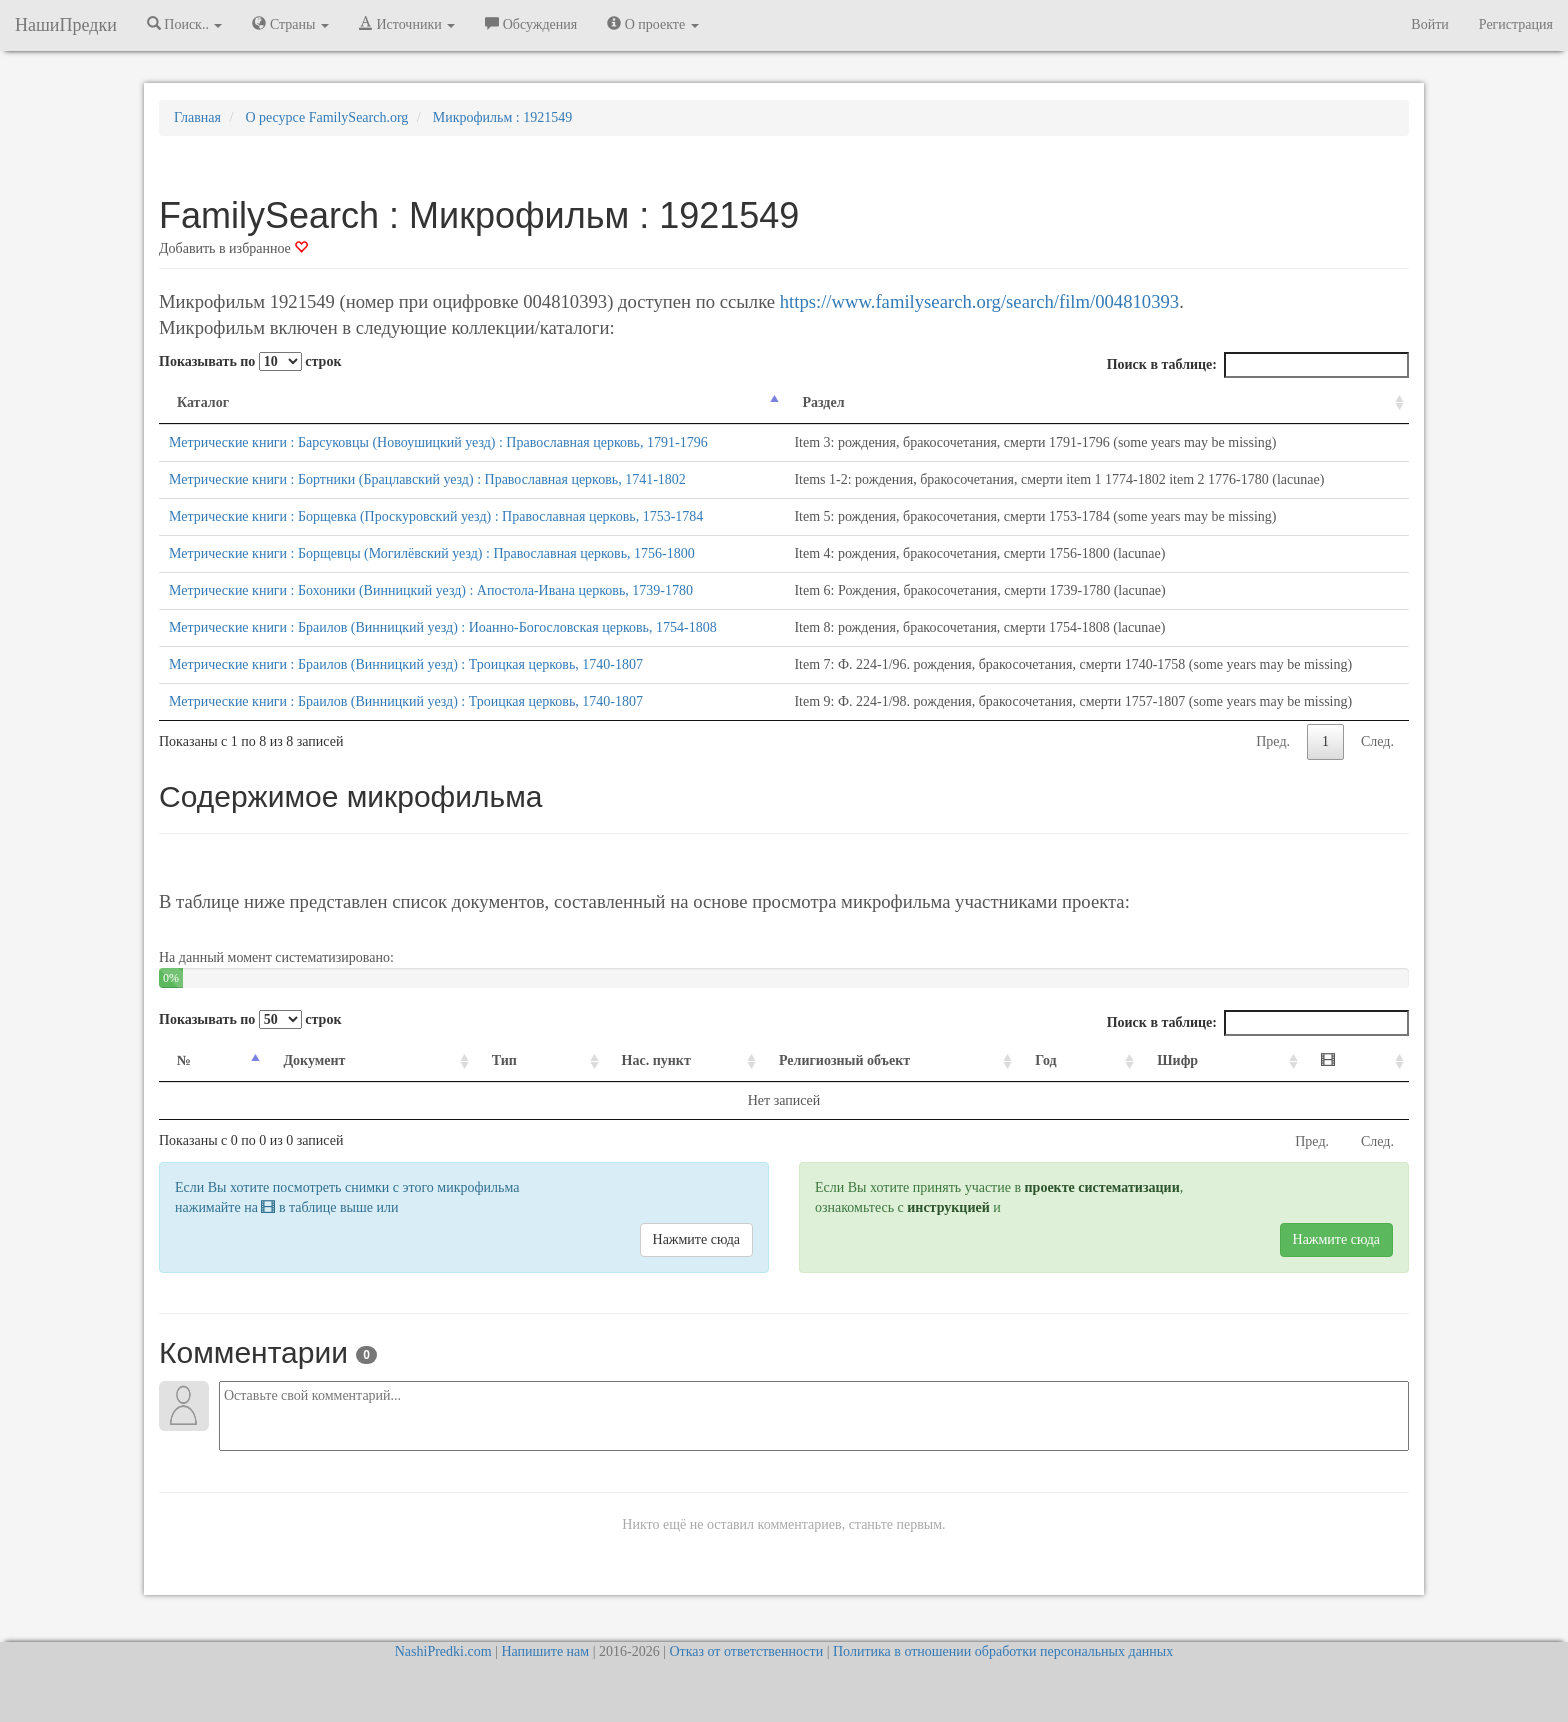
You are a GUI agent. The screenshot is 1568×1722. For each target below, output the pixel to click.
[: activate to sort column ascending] (1362, 1061)
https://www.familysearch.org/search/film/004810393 (979, 301)
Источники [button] (407, 24)
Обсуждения (531, 24)
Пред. (1273, 741)
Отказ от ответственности (746, 1651)
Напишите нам (545, 1651)
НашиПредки (66, 25)
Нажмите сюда (696, 1239)
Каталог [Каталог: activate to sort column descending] (203, 402)
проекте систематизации (1102, 1187)
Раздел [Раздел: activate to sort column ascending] (817, 402)
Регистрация (1516, 24)
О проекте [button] (652, 24)
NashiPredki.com (443, 1651)
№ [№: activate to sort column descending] (184, 1060)
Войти (1429, 24)
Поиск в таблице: (1258, 365)
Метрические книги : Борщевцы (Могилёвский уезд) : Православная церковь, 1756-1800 (432, 553)
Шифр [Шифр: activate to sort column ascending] (1209, 1060)
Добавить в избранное (233, 248)
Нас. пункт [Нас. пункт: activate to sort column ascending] (604, 1060)
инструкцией (948, 1207)
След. (1377, 741)
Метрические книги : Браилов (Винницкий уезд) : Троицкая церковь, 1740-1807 (406, 664)
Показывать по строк (250, 361)
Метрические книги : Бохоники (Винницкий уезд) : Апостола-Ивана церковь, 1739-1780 (431, 590)
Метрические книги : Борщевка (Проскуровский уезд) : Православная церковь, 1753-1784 (436, 516)
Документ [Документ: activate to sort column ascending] (302, 1060)
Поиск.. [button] (185, 24)
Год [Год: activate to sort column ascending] (1091, 1060)
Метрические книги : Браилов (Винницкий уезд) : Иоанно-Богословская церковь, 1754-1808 (443, 627)
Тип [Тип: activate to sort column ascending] (467, 1060)
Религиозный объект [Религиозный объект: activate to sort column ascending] (832, 1060)
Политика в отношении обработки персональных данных (1003, 1651)
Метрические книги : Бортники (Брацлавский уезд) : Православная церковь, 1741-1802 (427, 479)
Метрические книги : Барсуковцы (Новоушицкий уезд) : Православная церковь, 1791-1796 (438, 442)
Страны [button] (290, 24)
